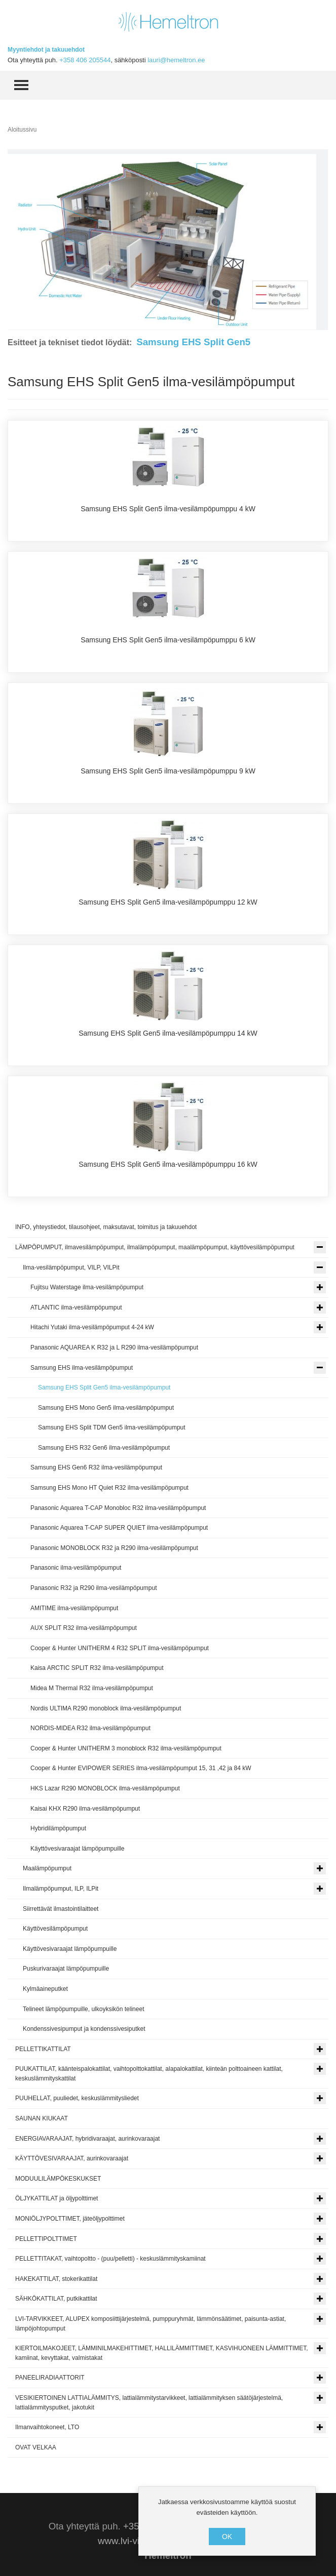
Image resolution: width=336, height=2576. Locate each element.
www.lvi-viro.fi (126, 2541)
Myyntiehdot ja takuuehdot (46, 49)
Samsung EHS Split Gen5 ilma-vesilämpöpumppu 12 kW (168, 902)
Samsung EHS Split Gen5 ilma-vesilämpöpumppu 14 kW (168, 1033)
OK (227, 2536)
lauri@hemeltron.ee (176, 60)
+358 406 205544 (84, 60)
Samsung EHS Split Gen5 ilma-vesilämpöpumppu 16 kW (168, 1164)
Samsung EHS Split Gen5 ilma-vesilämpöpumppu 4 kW (168, 509)
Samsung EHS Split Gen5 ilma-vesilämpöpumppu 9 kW (168, 771)
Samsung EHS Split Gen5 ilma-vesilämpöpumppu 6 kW (168, 640)
